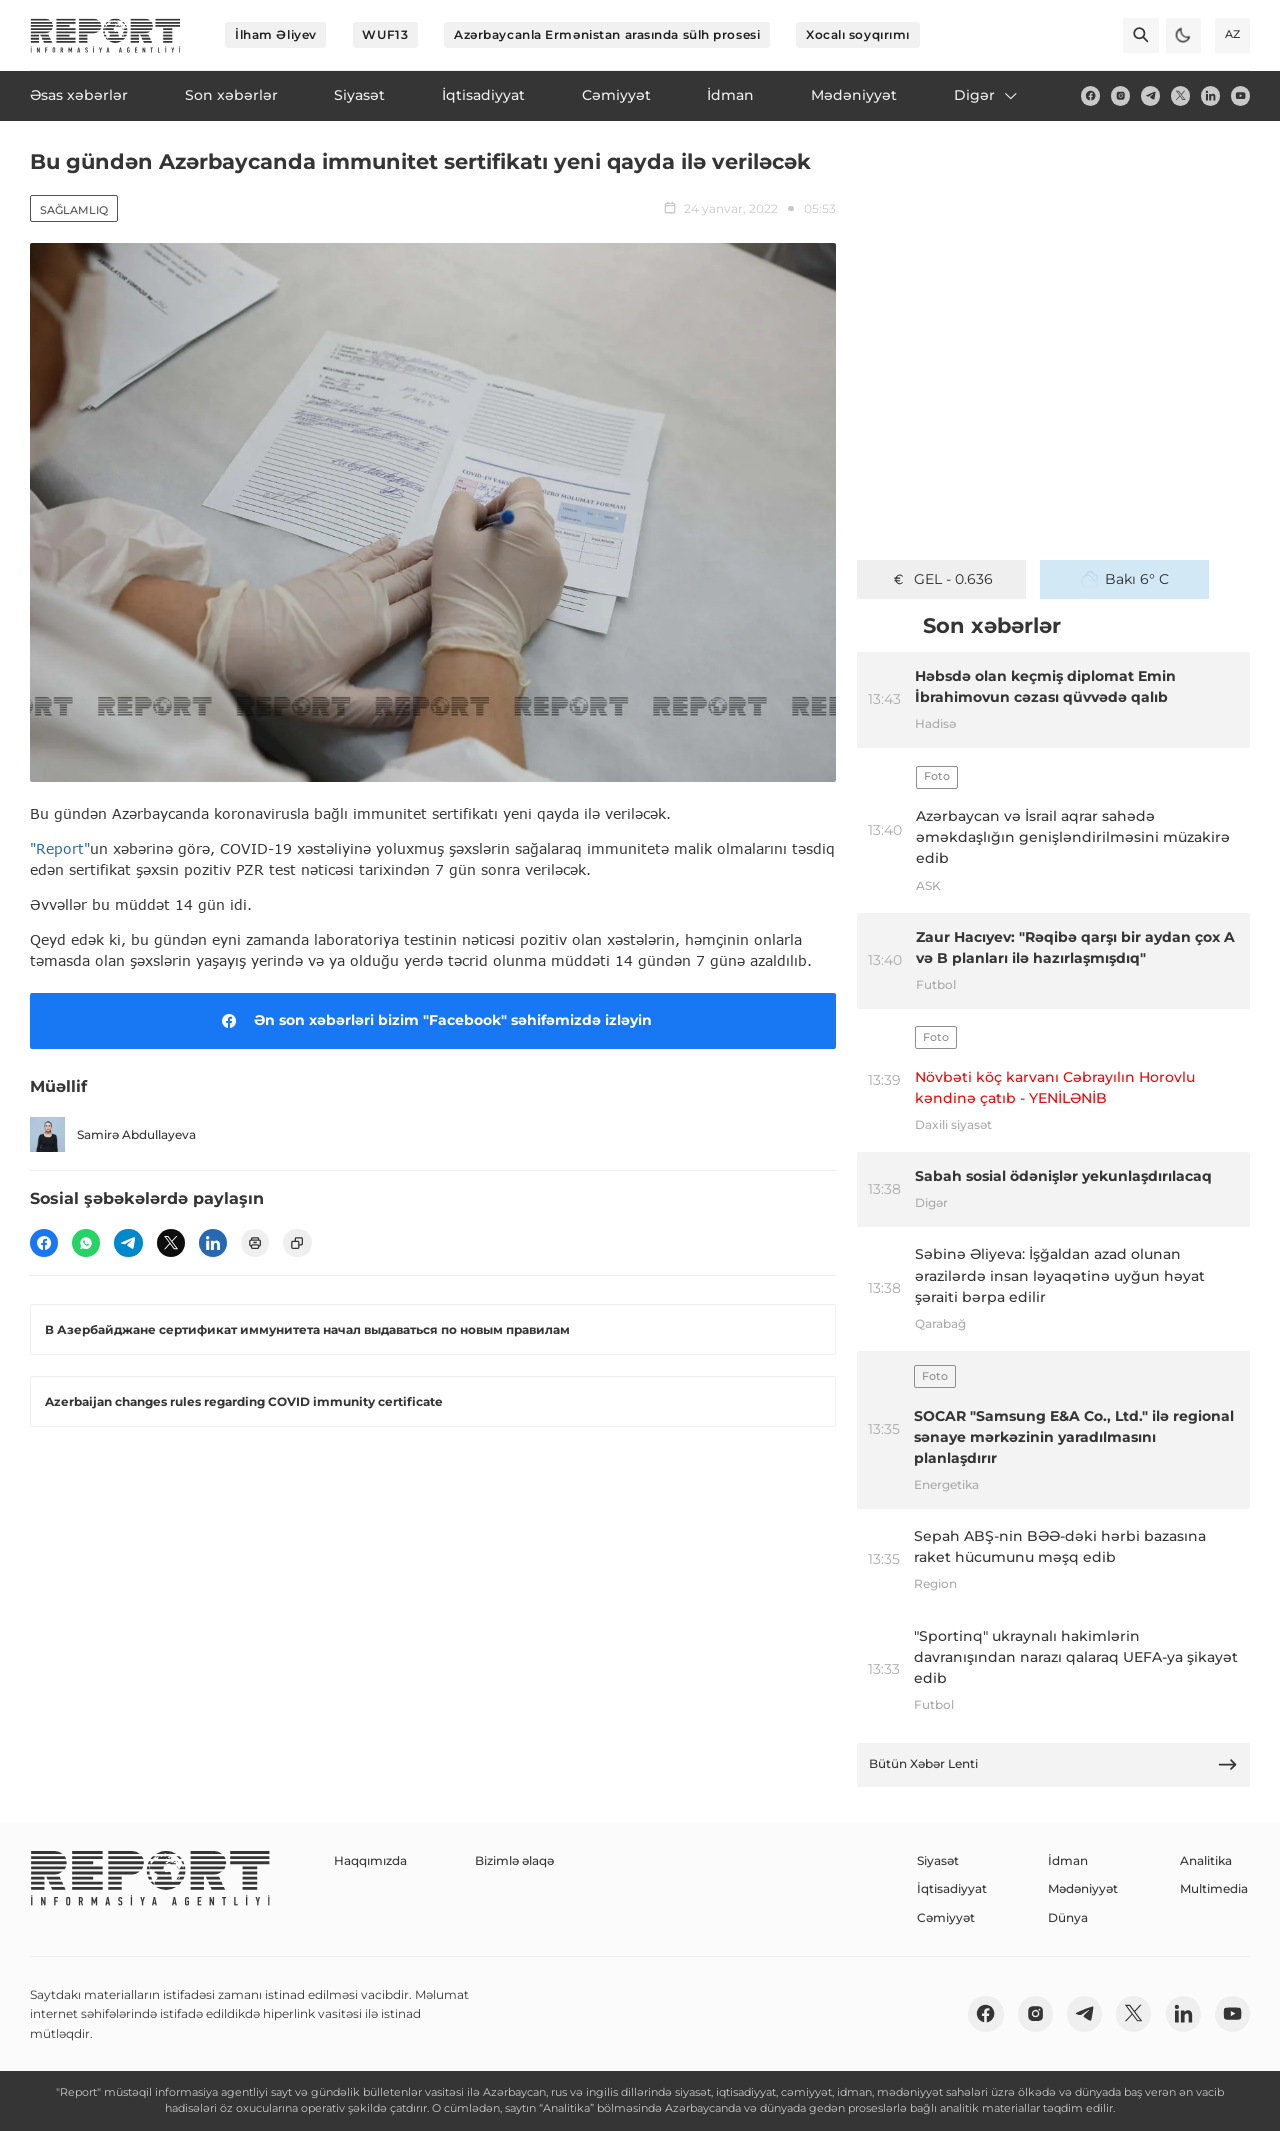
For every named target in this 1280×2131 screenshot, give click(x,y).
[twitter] (1180, 95)
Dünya (1068, 1917)
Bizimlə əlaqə (514, 1860)
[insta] (1120, 95)
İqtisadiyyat (952, 1888)
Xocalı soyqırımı (858, 34)
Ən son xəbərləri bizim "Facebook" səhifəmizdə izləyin (433, 1021)
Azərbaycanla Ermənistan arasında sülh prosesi (607, 34)
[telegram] (1150, 95)
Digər (987, 95)
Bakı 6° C (1125, 579)
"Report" (60, 848)
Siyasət (938, 1860)
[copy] (297, 1243)
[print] (255, 1243)
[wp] (86, 1243)
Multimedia (1214, 1888)
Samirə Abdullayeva (113, 1134)
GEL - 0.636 (941, 579)
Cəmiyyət (946, 1917)
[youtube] (1240, 95)
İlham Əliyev (276, 34)
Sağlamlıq (74, 210)
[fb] (1090, 95)
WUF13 (385, 34)
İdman (1068, 1860)
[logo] (105, 35)
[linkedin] (1210, 95)
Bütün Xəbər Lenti (1054, 1764)
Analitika (1206, 1860)
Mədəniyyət (1083, 1888)
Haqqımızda (370, 1860)
